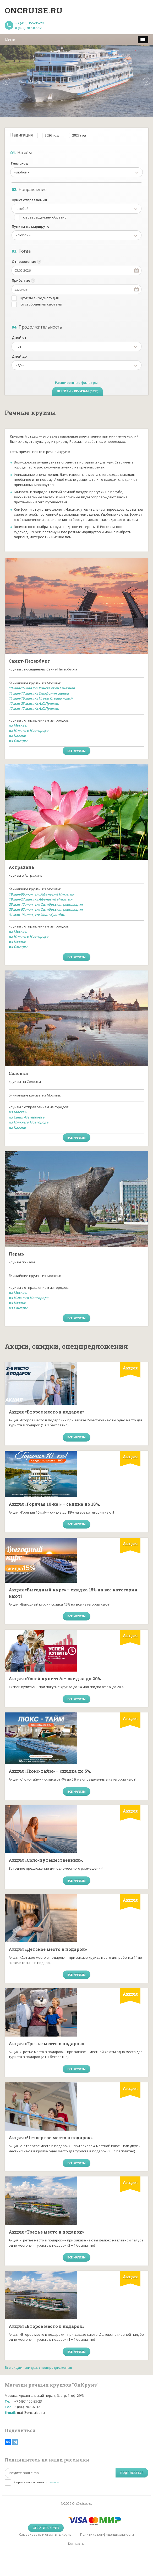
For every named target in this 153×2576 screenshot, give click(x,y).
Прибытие (21, 280)
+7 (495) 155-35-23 (29, 23)
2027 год (79, 135)
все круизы (76, 751)
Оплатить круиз (46, 2528)
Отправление (24, 261)
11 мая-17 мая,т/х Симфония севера (39, 693)
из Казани (17, 735)
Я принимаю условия (36, 2482)
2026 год (52, 135)
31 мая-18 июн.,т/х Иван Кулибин (37, 914)
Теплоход (19, 163)
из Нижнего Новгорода (28, 730)
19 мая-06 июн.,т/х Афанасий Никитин (41, 894)
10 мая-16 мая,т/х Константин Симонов (42, 688)
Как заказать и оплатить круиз (45, 2534)
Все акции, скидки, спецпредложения (38, 2367)
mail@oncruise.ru (31, 2412)
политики (52, 2482)
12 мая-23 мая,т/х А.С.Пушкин (34, 703)
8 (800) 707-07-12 (28, 28)
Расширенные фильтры (76, 382)
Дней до (19, 356)
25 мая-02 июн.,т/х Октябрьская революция (46, 909)
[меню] (143, 39)
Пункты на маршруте (30, 226)
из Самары (18, 740)
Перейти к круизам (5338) (77, 391)
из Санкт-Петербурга (27, 1117)
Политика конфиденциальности (107, 2534)
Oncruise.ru (34, 10)
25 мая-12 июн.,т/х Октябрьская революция (46, 904)
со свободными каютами (41, 304)
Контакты (76, 2543)
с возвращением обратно (45, 217)
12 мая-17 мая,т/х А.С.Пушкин (34, 708)
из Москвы (18, 725)
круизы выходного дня (39, 298)
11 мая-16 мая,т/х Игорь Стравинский (41, 698)
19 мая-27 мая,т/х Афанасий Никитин (40, 899)
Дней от (19, 337)
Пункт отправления (29, 200)
